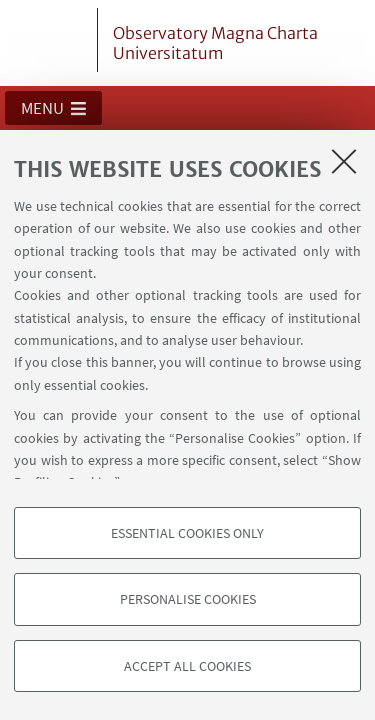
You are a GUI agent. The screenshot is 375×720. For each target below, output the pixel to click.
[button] (53, 108)
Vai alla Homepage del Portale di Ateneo (53, 40)
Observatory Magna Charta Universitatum (215, 43)
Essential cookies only (187, 533)
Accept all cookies (187, 666)
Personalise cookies (188, 599)
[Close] (344, 161)
